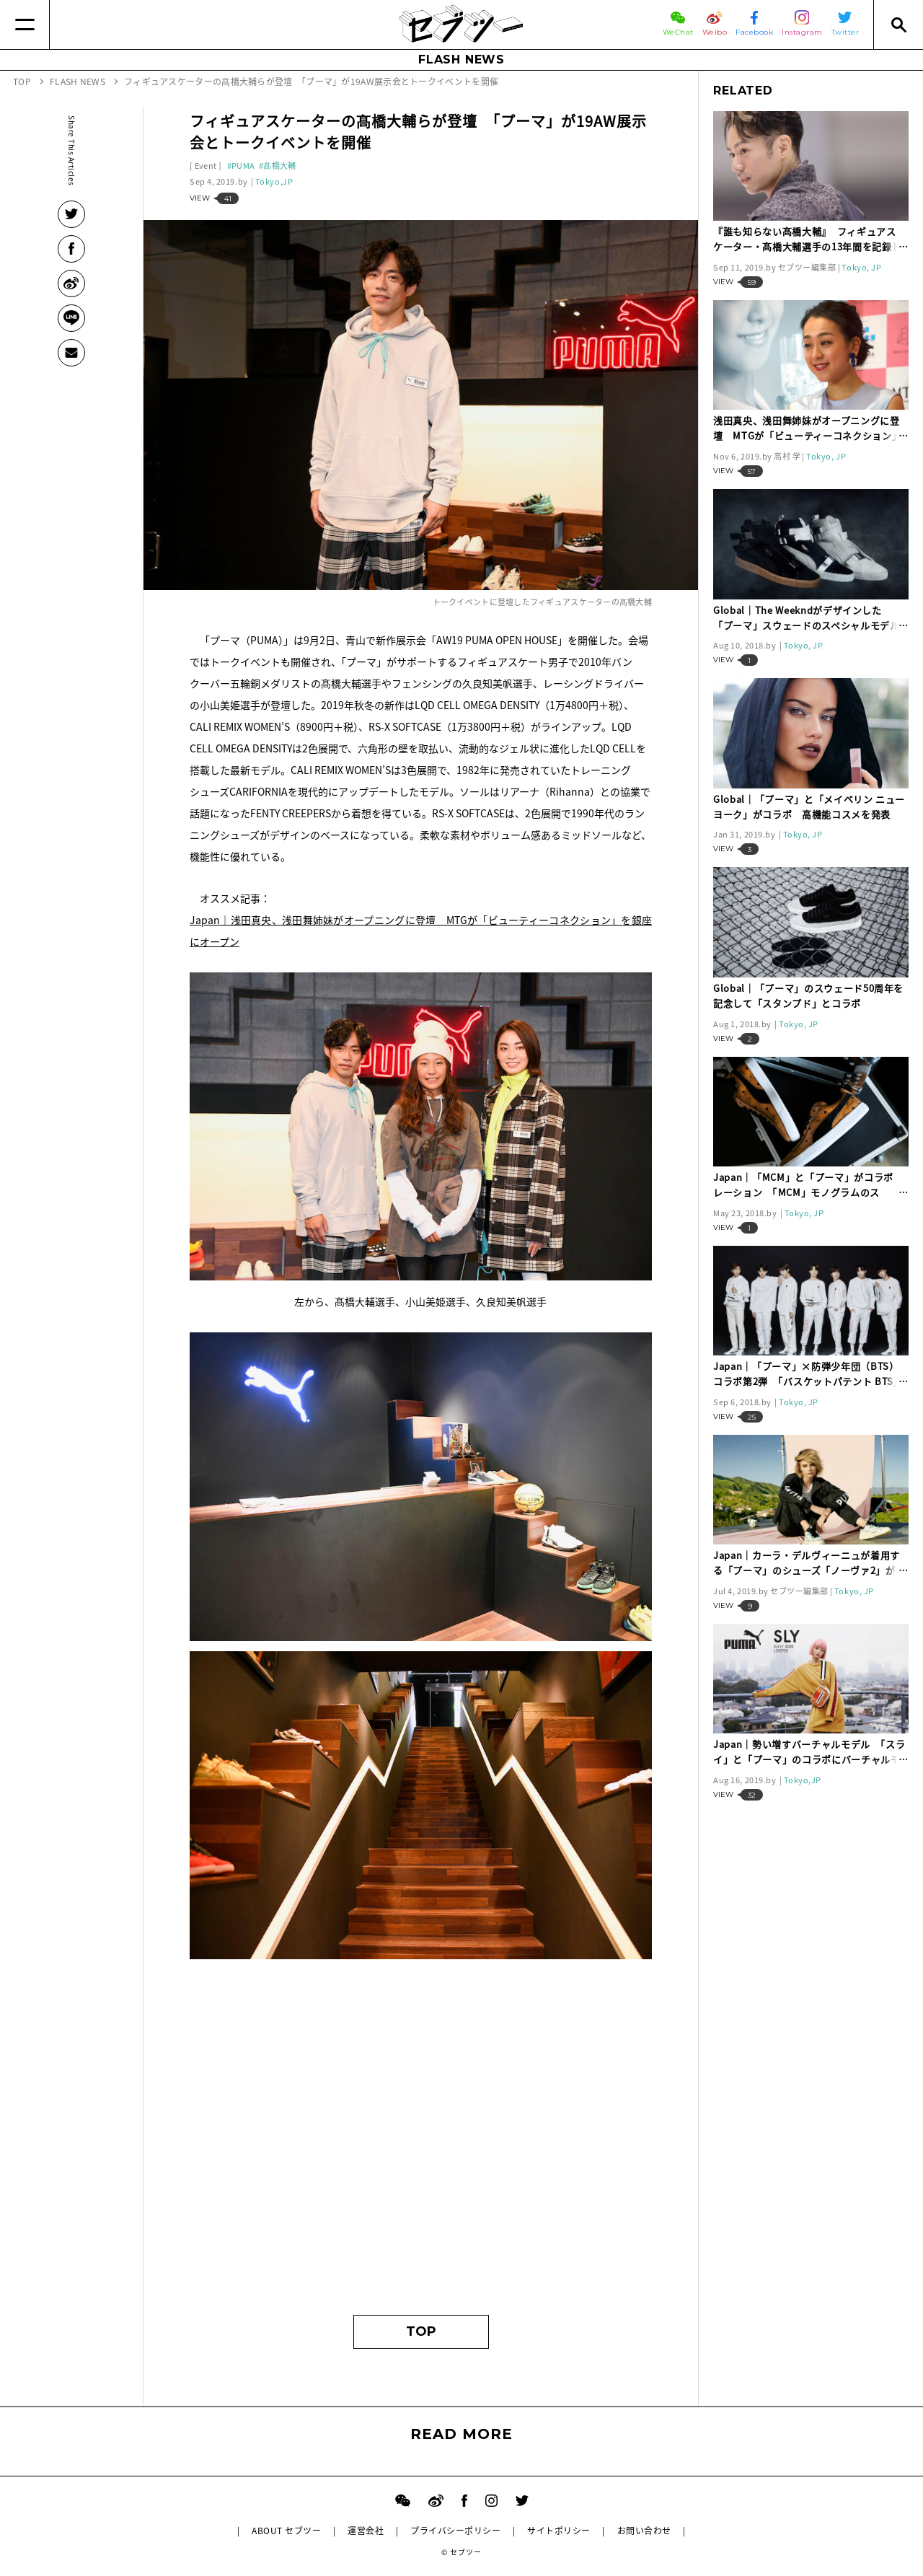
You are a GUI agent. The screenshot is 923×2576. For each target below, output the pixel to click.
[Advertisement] (421, 2163)
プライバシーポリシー (455, 2530)
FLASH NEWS (461, 59)
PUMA (243, 165)
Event (206, 165)
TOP (421, 2331)
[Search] (898, 24)
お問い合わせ (644, 2530)
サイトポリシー (558, 2530)
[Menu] (25, 24)
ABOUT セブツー (286, 2530)
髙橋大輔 (279, 165)
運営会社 (366, 2530)
